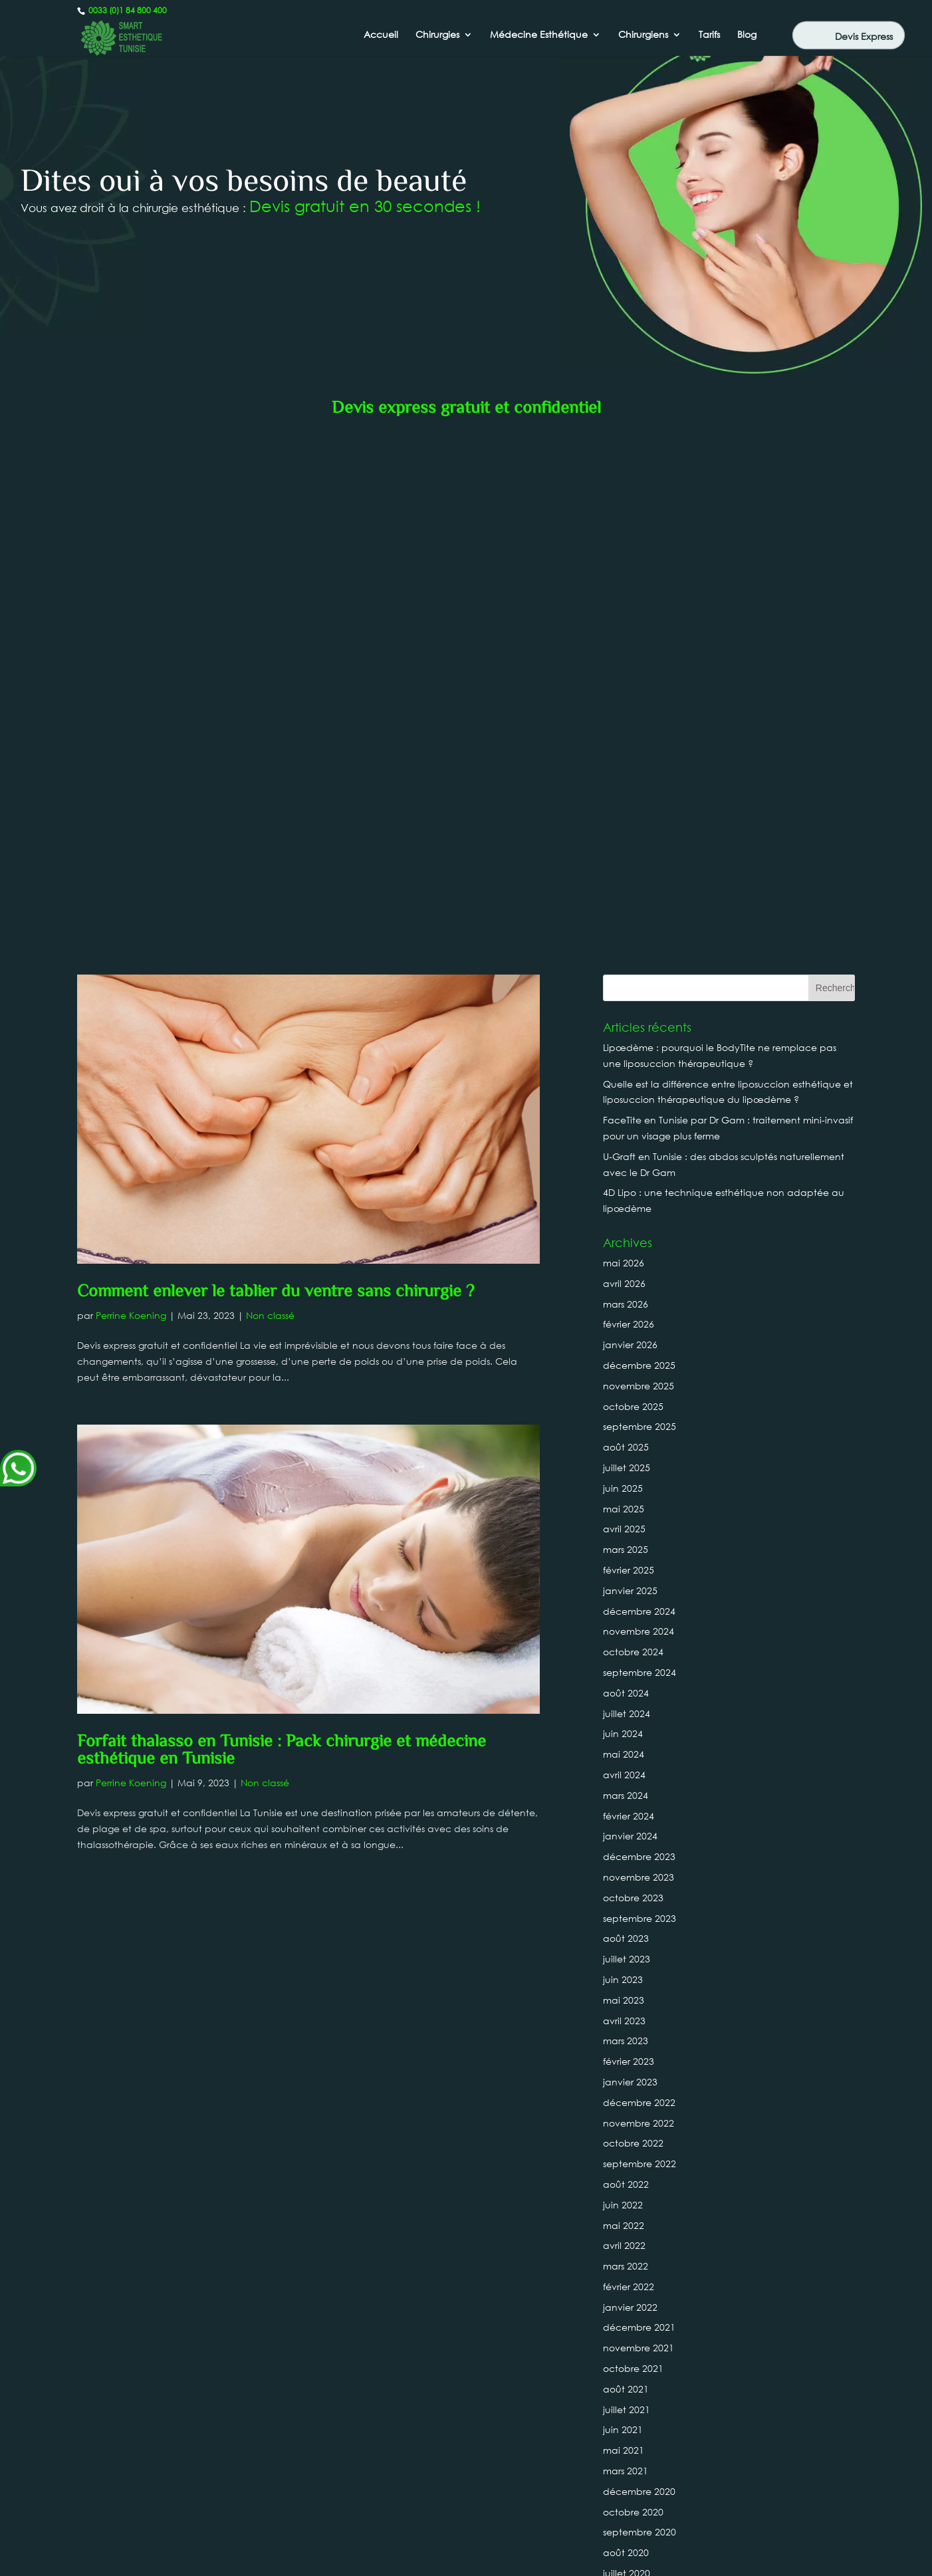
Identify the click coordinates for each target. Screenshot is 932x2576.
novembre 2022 (638, 1586)
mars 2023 (625, 1504)
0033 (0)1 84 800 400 (126, 10)
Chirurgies (437, 35)
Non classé (270, 778)
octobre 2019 (633, 2139)
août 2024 (626, 1156)
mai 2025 (623, 972)
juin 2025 (623, 951)
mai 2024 (623, 1217)
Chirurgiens (643, 35)
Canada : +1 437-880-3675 (466, 2516)
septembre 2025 (639, 890)
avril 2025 (624, 993)
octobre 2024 (633, 1115)
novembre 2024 (638, 1095)
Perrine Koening (131, 778)
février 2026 (628, 788)
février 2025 (628, 1033)
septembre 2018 (639, 2385)
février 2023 (628, 1524)
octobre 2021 (633, 1831)
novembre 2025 (638, 849)
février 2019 (628, 2282)
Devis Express (864, 36)
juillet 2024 (626, 1177)
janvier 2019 (630, 2303)
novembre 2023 (638, 1340)
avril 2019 (624, 2241)
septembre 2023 (639, 1381)
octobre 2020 (633, 1975)
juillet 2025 (626, 931)
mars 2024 (625, 1258)
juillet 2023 (626, 1422)
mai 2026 (623, 726)
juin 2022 (623, 1668)
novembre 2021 (638, 1811)
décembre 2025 (639, 828)
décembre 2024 (639, 1074)
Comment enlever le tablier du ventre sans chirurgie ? (275, 756)
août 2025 (626, 910)
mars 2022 (625, 1729)
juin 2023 (623, 1443)
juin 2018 (623, 2446)
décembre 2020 (639, 1954)
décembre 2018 (639, 2323)
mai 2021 (623, 1913)
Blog (747, 35)
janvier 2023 (630, 1545)
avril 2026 (624, 747)
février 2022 (628, 1750)
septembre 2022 (639, 1627)
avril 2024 (624, 1238)
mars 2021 (625, 1934)
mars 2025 (625, 1012)
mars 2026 (625, 767)
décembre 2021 (639, 1791)
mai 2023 (623, 1463)
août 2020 (626, 2016)
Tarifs (709, 35)
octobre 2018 (633, 2364)
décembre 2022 (639, 1566)
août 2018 (626, 2405)
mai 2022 (623, 1689)
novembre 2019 (638, 2118)
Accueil (381, 35)
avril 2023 (624, 1484)
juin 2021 (623, 1893)
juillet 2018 (626, 2425)
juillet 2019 (626, 2200)
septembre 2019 (639, 2159)
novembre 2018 (638, 2343)
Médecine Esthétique (539, 35)
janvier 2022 (630, 1770)
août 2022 (626, 1647)
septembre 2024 (639, 1135)
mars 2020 (625, 2057)
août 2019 (626, 2180)
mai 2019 (623, 2220)
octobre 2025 (633, 870)
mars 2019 (625, 2262)
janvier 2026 (630, 808)
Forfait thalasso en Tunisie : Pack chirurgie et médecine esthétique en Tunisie (281, 1215)
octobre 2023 (633, 1361)
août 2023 (626, 1402)
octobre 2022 (633, 1607)
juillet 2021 (626, 1873)
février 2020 (628, 2077)
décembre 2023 (639, 1320)
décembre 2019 (639, 2098)
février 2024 (628, 1279)
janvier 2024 (630, 1300)
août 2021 (626, 1852)
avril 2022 (624, 1709)
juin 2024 (623, 1197)
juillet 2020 (626, 2036)
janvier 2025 (630, 1054)
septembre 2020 (639, 1996)
